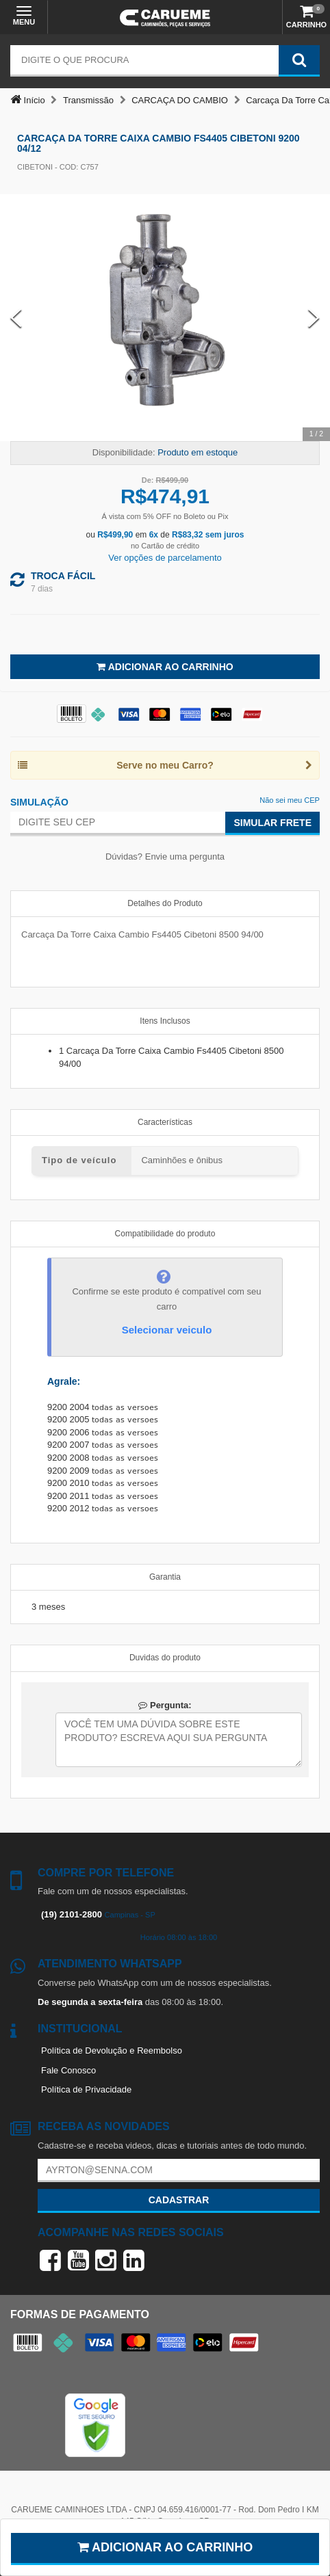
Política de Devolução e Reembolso (111, 2050)
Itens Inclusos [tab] (165, 1021)
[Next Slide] (314, 317)
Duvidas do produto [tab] (165, 1657)
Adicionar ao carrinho (165, 2547)
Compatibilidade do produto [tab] (165, 1233)
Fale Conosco (68, 2070)
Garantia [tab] (165, 1577)
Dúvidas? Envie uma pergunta (165, 856)
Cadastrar (179, 2199)
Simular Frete (272, 822)
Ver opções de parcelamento (165, 558)
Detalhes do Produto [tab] (164, 903)
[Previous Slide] (16, 317)
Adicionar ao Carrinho (165, 666)
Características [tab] (165, 1122)
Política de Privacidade (86, 2089)
